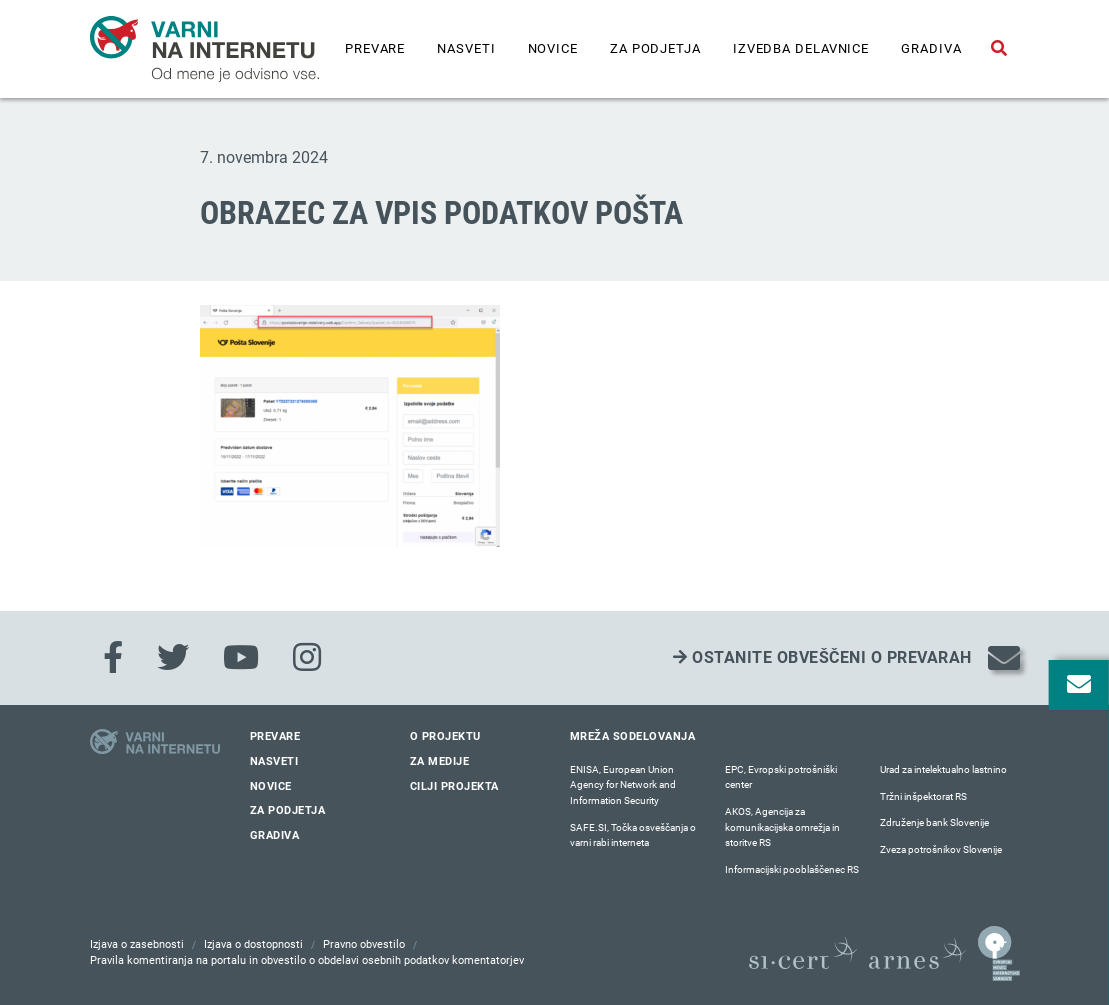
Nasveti (466, 48)
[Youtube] (241, 658)
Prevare (375, 48)
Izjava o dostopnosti (253, 944)
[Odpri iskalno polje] (999, 49)
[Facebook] (113, 658)
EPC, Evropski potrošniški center (781, 777)
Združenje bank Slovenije (934, 822)
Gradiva (931, 48)
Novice (553, 48)
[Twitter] (173, 658)
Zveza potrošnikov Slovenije (941, 849)
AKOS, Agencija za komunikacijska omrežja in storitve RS (782, 827)
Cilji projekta (454, 786)
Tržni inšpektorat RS (923, 796)
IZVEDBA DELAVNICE (801, 48)
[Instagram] (307, 658)
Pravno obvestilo (364, 944)
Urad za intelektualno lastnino (943, 769)
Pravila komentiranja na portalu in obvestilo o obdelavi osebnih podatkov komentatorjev (307, 960)
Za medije (440, 761)
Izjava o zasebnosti (137, 944)
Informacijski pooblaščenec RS (792, 869)
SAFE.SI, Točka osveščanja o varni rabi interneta (633, 835)
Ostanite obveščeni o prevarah (822, 657)
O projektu (445, 736)
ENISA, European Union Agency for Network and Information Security (623, 785)
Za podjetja (655, 48)
